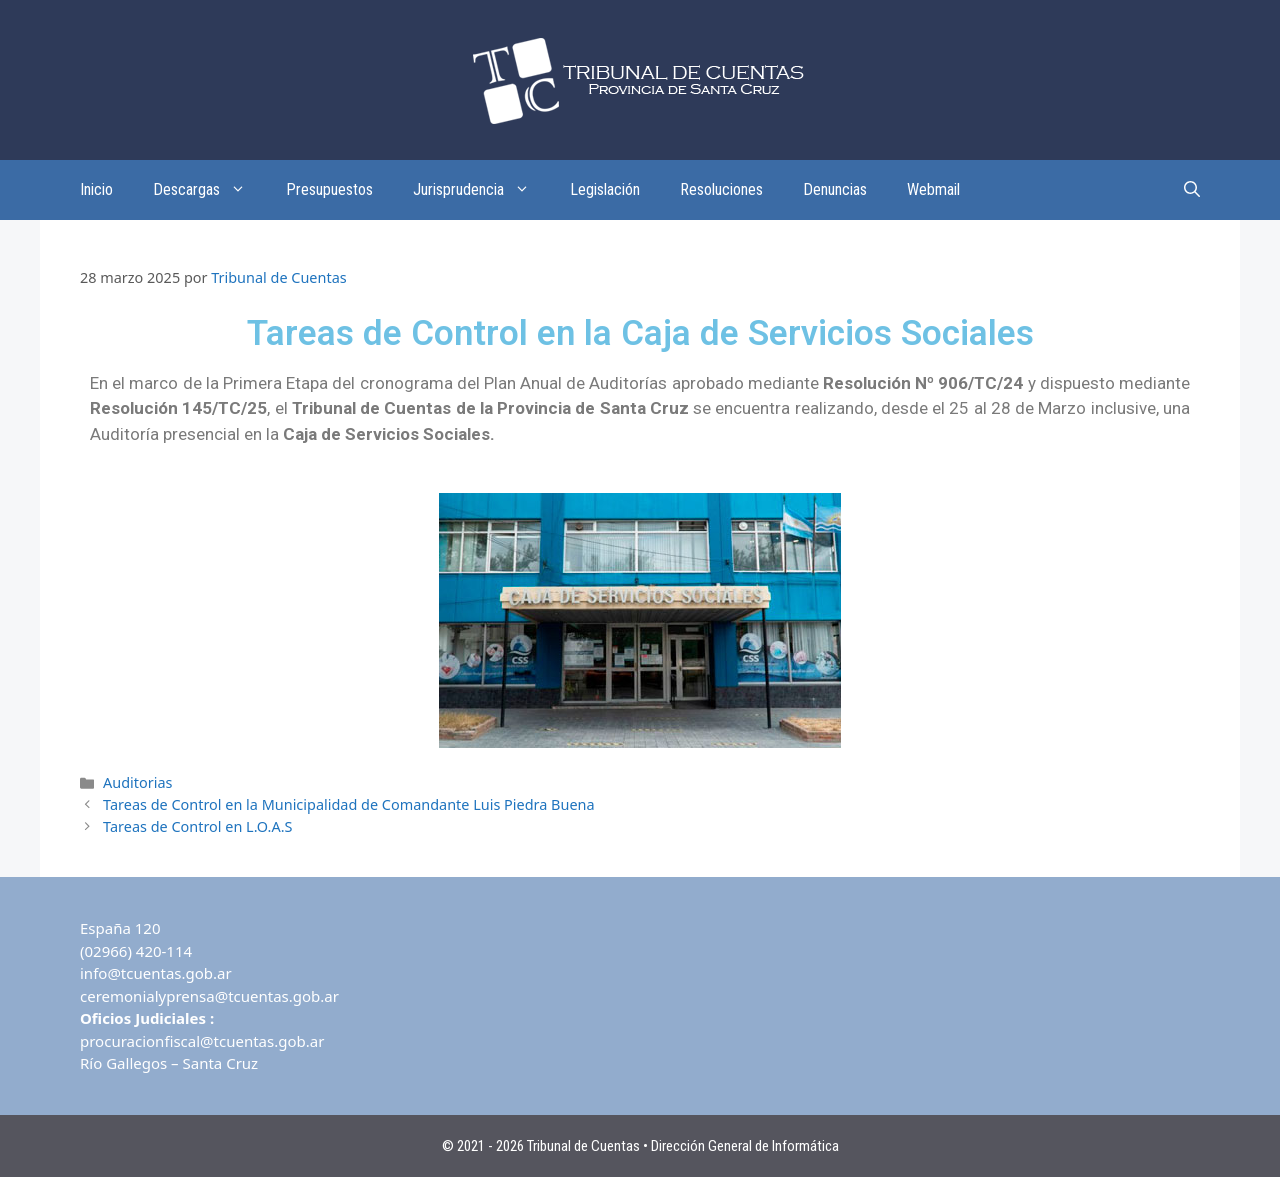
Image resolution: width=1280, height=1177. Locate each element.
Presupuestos (329, 189)
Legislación (605, 189)
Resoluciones (721, 189)
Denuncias (835, 189)
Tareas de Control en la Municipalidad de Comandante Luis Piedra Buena (349, 804)
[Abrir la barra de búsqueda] (1192, 190)
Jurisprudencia (481, 190)
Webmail (933, 189)
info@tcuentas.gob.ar (156, 973)
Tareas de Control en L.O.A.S (197, 826)
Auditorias (137, 782)
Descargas (209, 190)
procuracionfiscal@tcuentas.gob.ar (202, 1041)
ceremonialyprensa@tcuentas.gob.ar (209, 996)
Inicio (96, 189)
